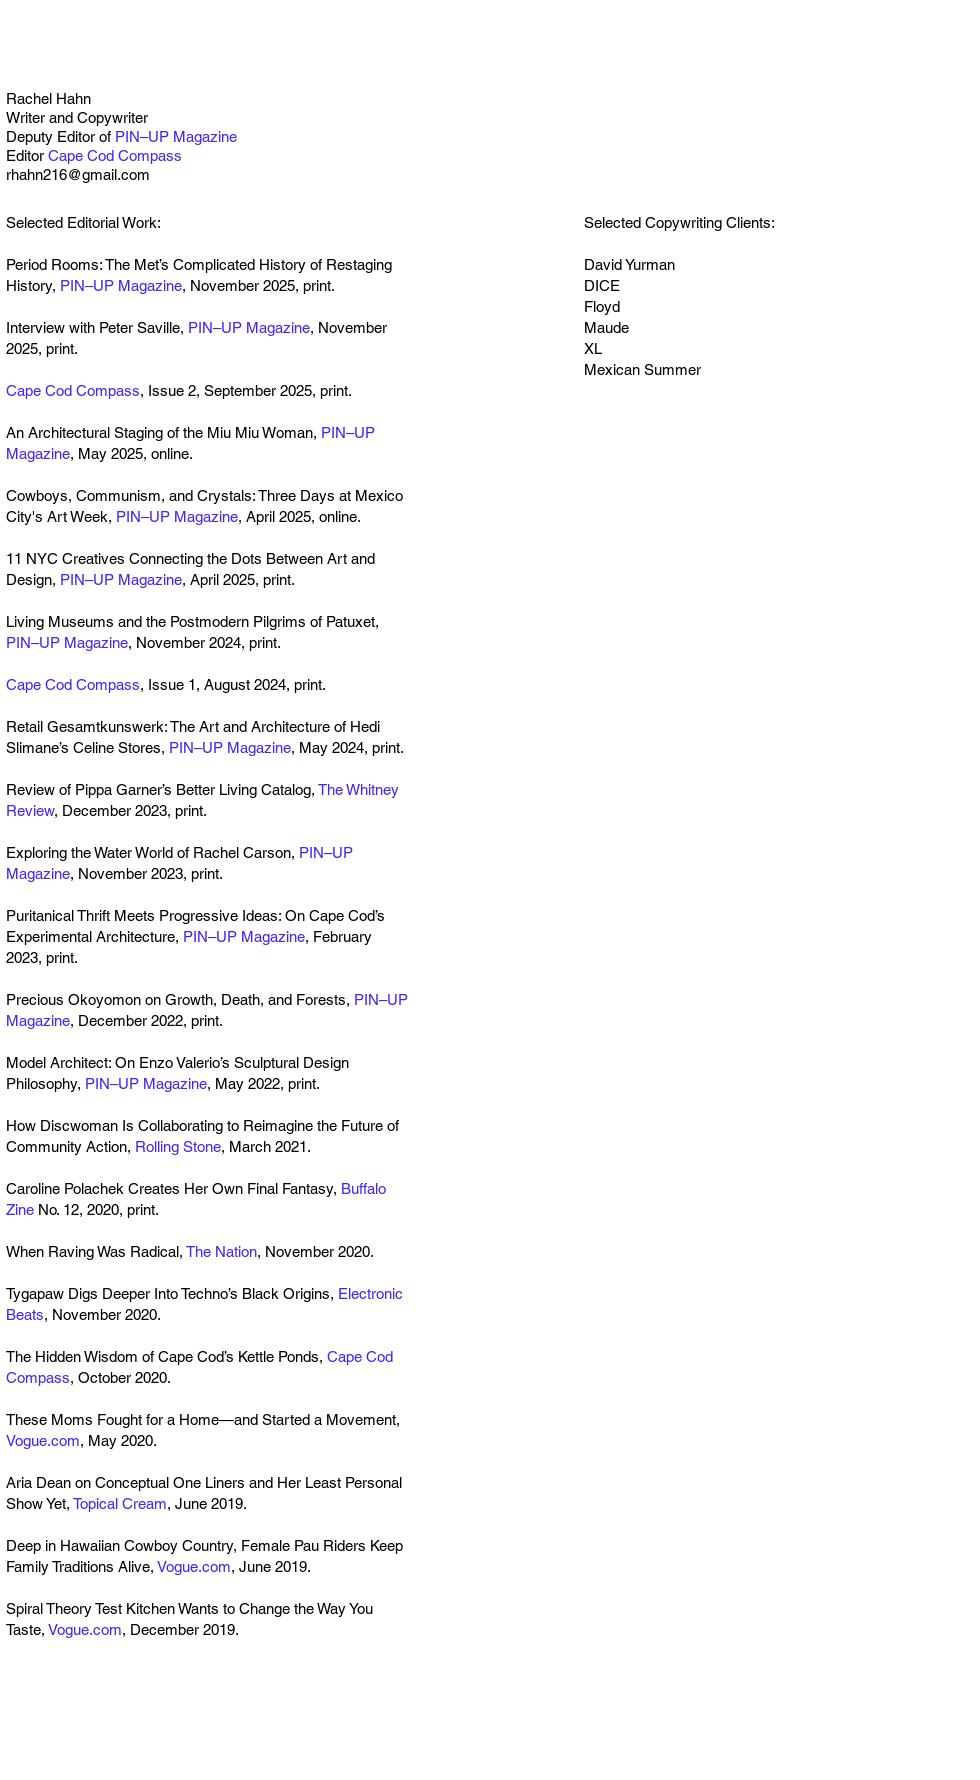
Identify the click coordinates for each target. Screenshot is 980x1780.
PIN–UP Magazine (176, 136)
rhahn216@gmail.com (78, 174)
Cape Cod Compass (115, 155)
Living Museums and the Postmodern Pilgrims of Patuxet (190, 621)
